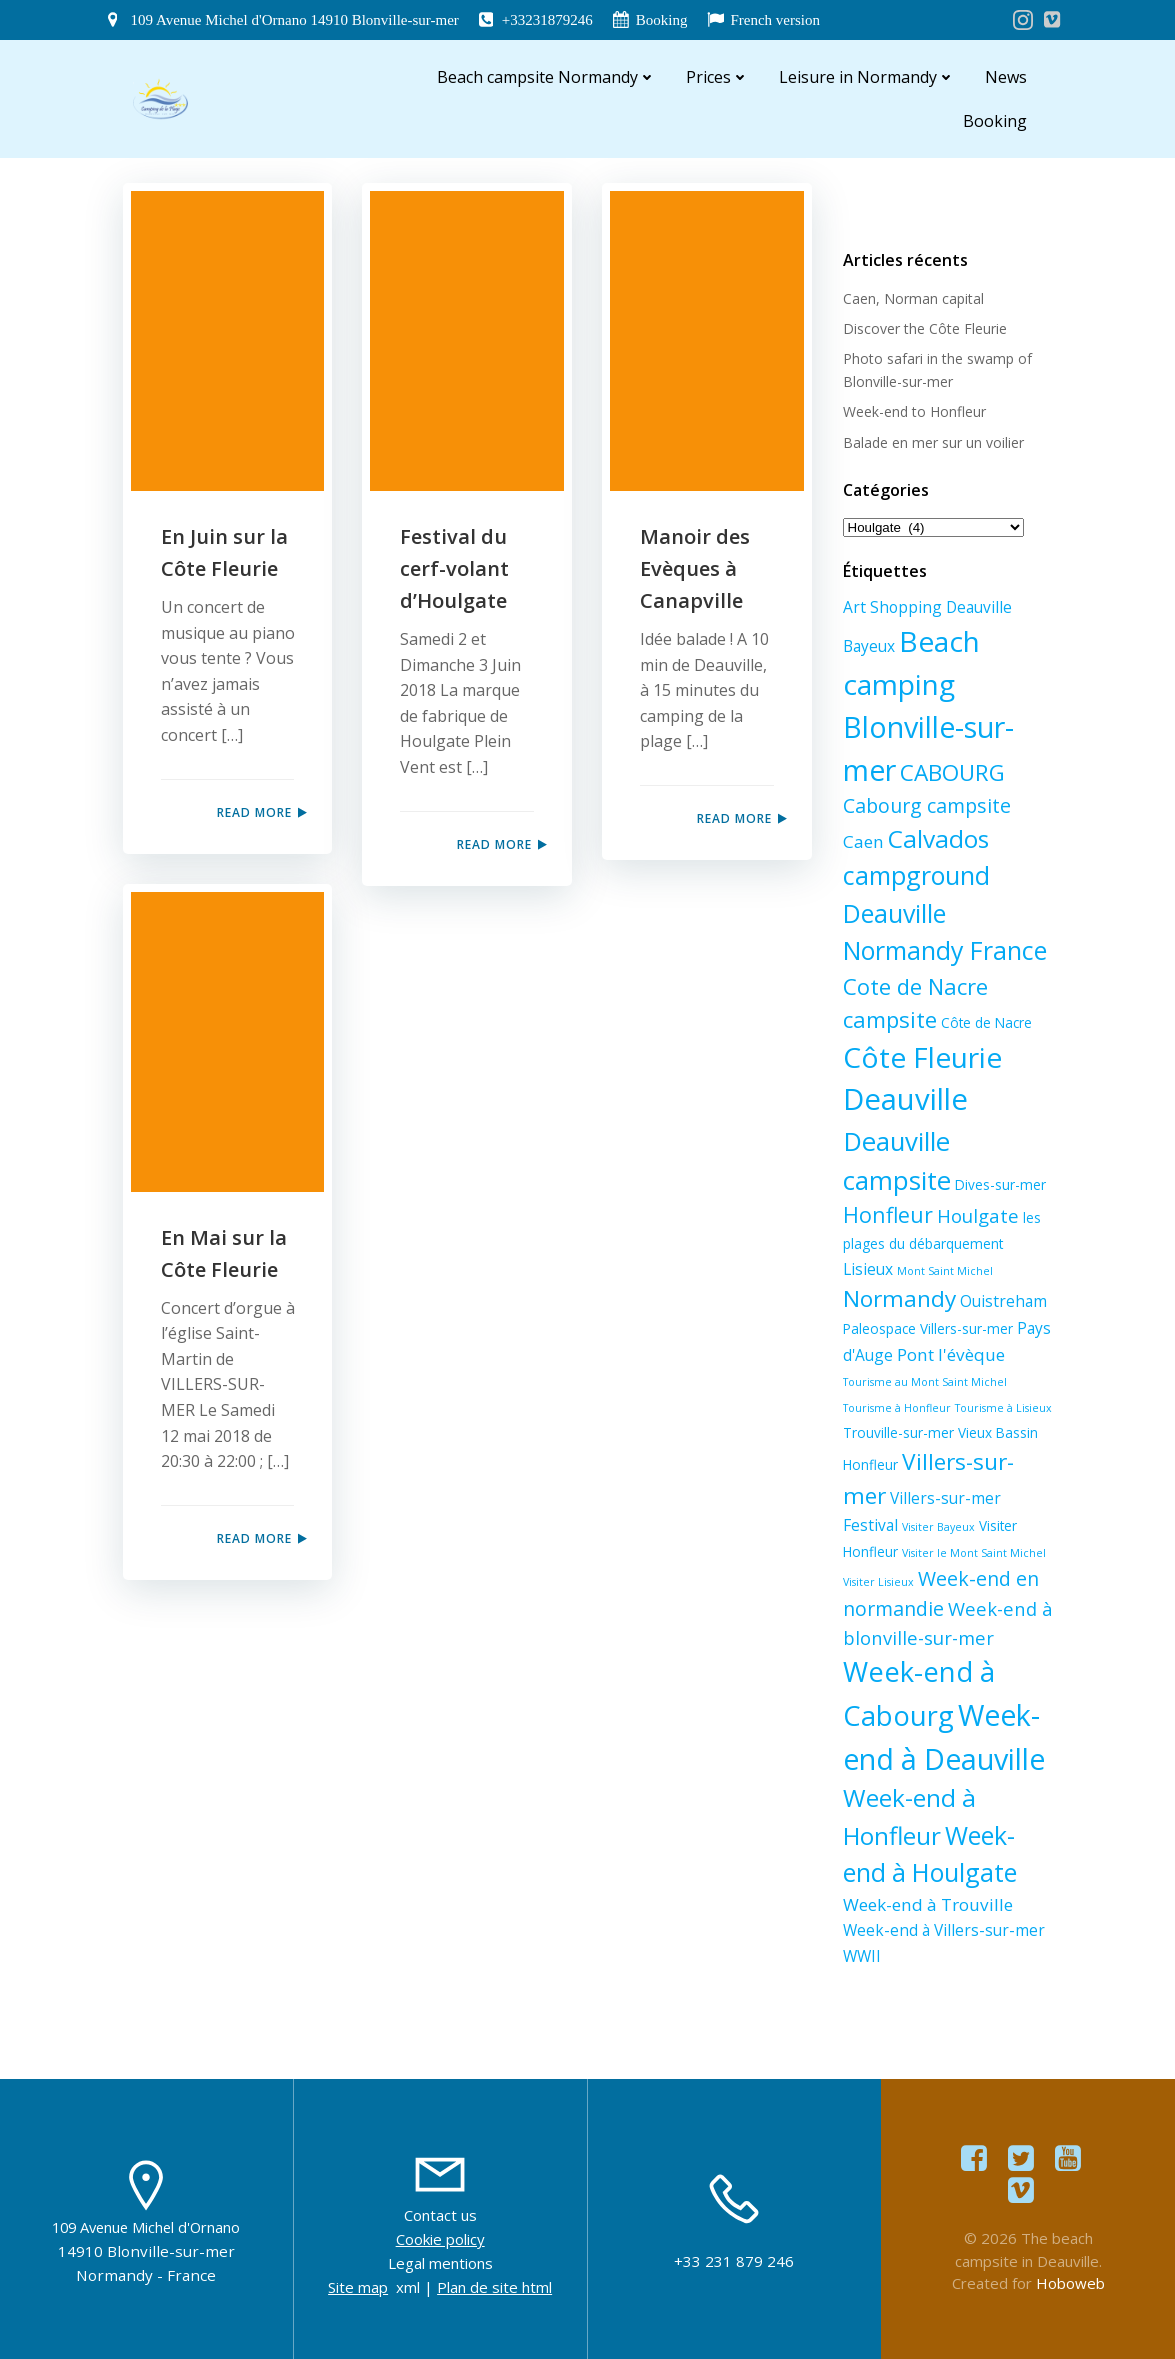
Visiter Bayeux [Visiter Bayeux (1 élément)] (938, 1527)
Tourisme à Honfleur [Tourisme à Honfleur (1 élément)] (897, 1408)
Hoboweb (1070, 2283)
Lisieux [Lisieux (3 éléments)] (868, 1269)
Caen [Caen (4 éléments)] (863, 841)
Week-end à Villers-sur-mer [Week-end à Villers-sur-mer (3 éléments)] (944, 1930)
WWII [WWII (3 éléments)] (862, 1956)
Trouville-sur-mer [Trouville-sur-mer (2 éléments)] (898, 1432)
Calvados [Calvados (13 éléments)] (938, 838)
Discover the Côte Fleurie (925, 328)
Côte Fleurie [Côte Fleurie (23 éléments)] (922, 1057)
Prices (717, 77)
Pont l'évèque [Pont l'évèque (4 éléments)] (951, 1354)
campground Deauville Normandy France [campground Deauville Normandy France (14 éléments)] (945, 912)
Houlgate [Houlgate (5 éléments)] (978, 1215)
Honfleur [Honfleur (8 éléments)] (888, 1214)
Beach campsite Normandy (546, 77)
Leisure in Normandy (867, 77)
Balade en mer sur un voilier (933, 442)
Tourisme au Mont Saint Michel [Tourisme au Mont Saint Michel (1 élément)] (925, 1382)
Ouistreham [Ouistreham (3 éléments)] (1003, 1301)
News (1006, 77)
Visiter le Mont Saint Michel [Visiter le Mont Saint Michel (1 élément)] (974, 1553)
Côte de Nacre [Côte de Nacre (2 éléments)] (986, 1022)
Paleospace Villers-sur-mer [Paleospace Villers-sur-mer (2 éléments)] (928, 1328)
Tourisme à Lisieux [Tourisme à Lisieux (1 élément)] (1003, 1408)
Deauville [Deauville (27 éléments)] (905, 1099)
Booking (995, 121)
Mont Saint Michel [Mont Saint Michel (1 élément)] (945, 1271)
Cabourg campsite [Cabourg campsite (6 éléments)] (927, 805)
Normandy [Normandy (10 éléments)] (899, 1298)
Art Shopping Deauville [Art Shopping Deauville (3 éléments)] (927, 607)
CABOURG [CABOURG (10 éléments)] (952, 772)
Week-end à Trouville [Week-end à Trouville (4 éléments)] (928, 1904)
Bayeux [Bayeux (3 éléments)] (869, 646)
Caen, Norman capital (913, 298)
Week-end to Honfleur (914, 411)
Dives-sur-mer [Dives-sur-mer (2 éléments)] (1000, 1184)
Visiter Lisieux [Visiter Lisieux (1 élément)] (878, 1582)
